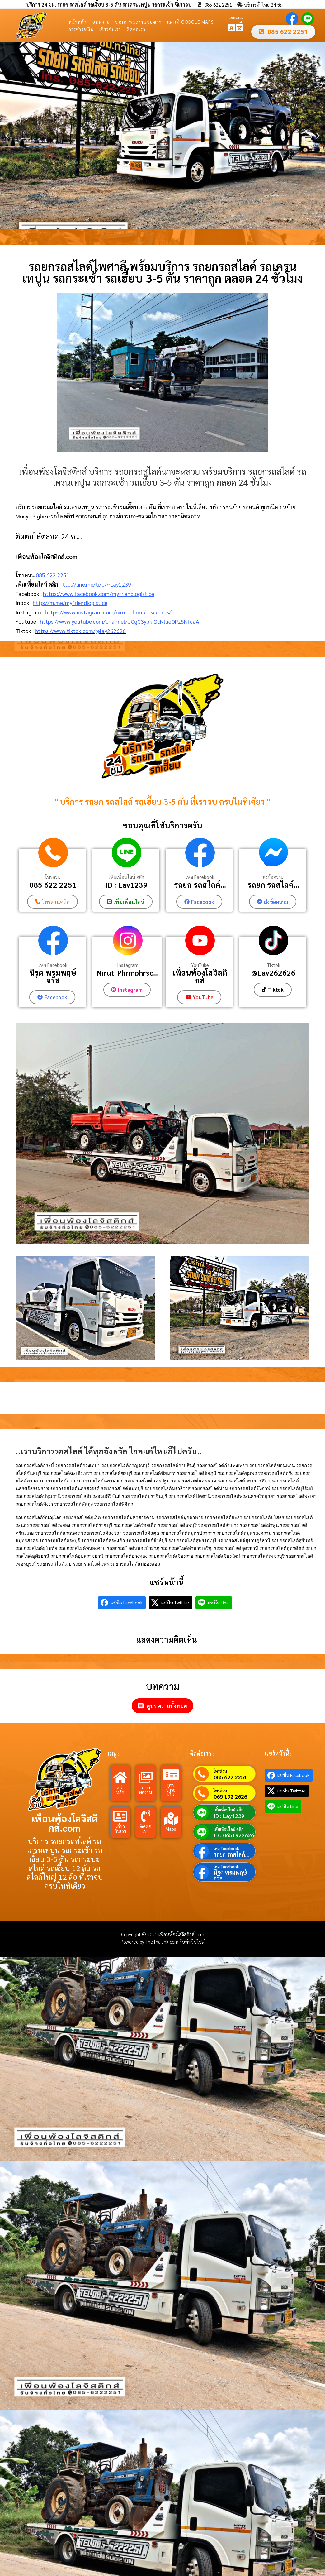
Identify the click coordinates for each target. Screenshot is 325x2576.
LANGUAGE (236, 19)
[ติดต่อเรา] (145, 1816)
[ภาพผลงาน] (145, 1776)
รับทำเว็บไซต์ (192, 1941)
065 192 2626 (230, 1796)
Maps (171, 1828)
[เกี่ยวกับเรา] (120, 1816)
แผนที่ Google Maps (190, 22)
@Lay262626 (273, 972)
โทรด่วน (53, 877)
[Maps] (171, 1818)
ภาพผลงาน (145, 1789)
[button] (7, 136)
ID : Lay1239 (126, 884)
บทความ (101, 22)
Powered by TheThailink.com (150, 1941)
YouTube (200, 965)
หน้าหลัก (77, 22)
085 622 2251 (52, 574)
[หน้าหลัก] (120, 1776)
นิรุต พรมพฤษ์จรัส (53, 976)
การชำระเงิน (81, 29)
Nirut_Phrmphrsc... (128, 972)
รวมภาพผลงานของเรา (138, 22)
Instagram (128, 965)
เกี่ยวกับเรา (110, 29)
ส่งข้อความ (273, 877)
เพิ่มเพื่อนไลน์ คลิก (126, 877)
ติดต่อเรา (136, 29)
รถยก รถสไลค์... (200, 884)
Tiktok (273, 965)
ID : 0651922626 (234, 1835)
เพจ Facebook (200, 877)
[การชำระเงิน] (171, 1774)
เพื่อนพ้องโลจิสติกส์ (199, 976)
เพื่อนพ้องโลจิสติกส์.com (65, 1823)
